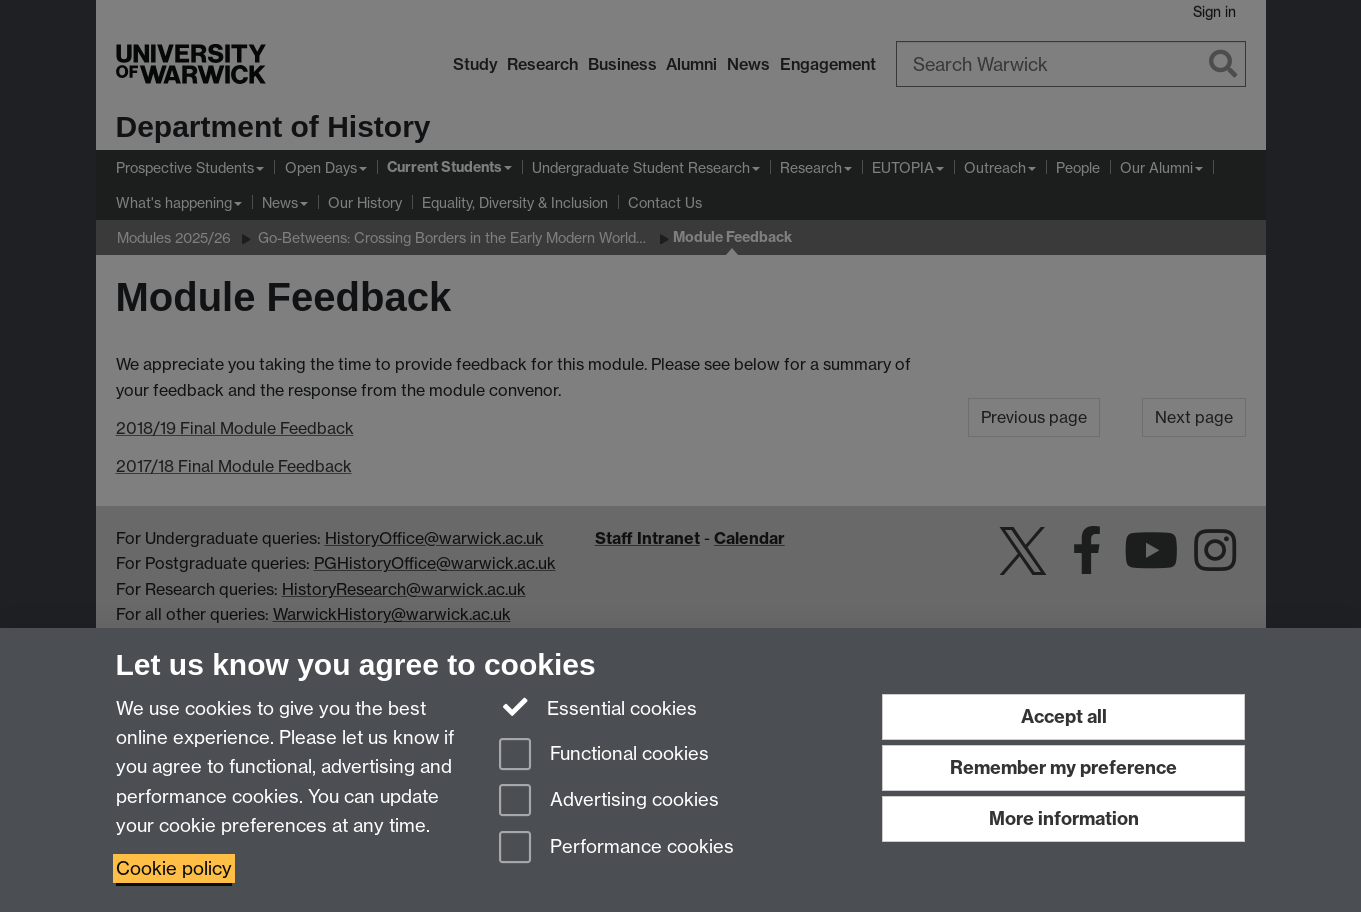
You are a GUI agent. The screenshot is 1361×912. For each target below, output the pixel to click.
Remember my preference (1063, 767)
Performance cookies (616, 848)
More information (1064, 818)
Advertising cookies (609, 801)
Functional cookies (604, 755)
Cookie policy (174, 868)
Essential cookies (598, 707)
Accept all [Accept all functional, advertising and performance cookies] (1064, 716)
